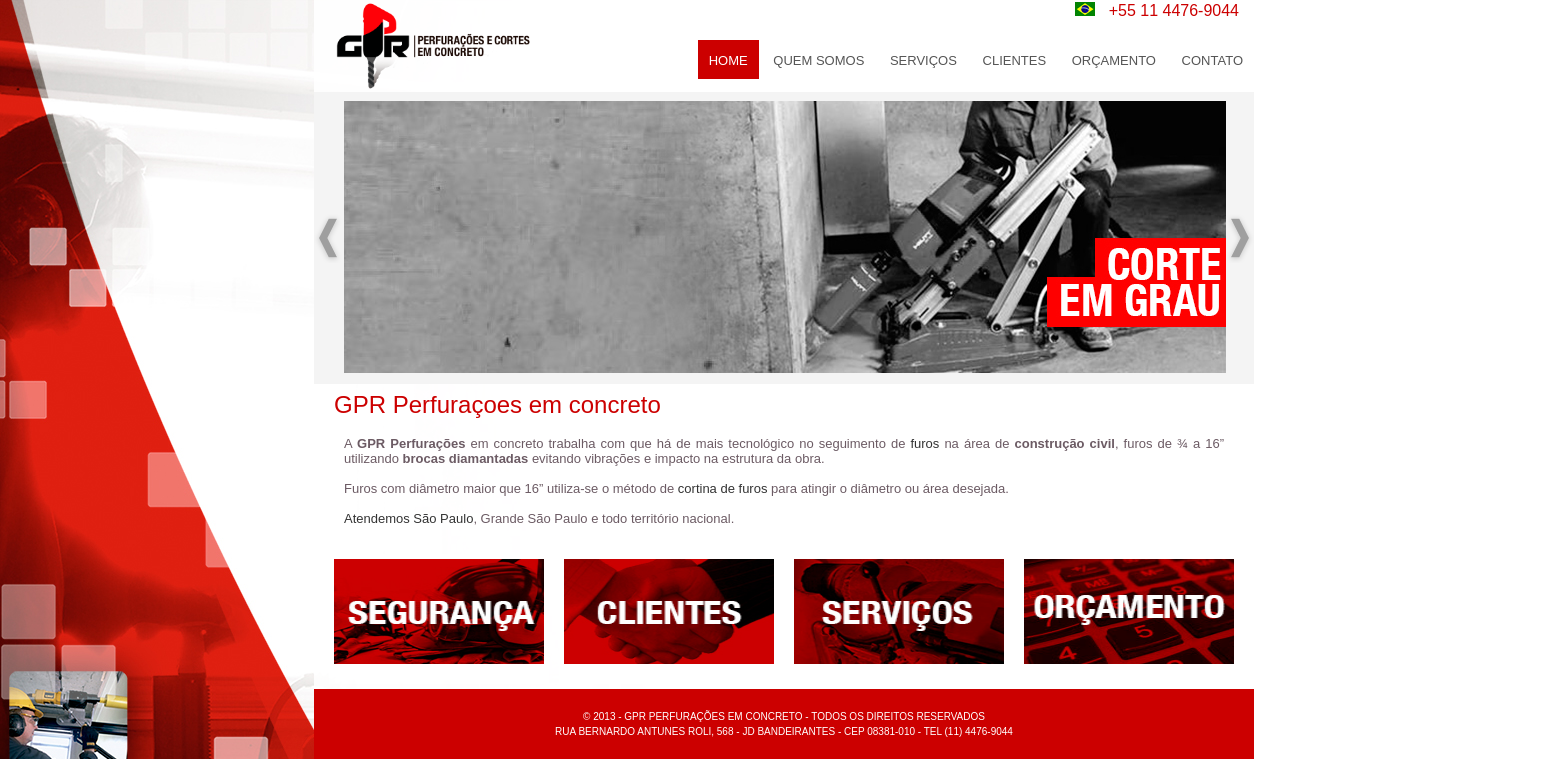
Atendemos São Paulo (408, 518)
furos (924, 443)
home (728, 60)
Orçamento (1114, 60)
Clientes (1015, 60)
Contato (1212, 60)
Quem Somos (818, 60)
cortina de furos (723, 488)
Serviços (923, 60)
